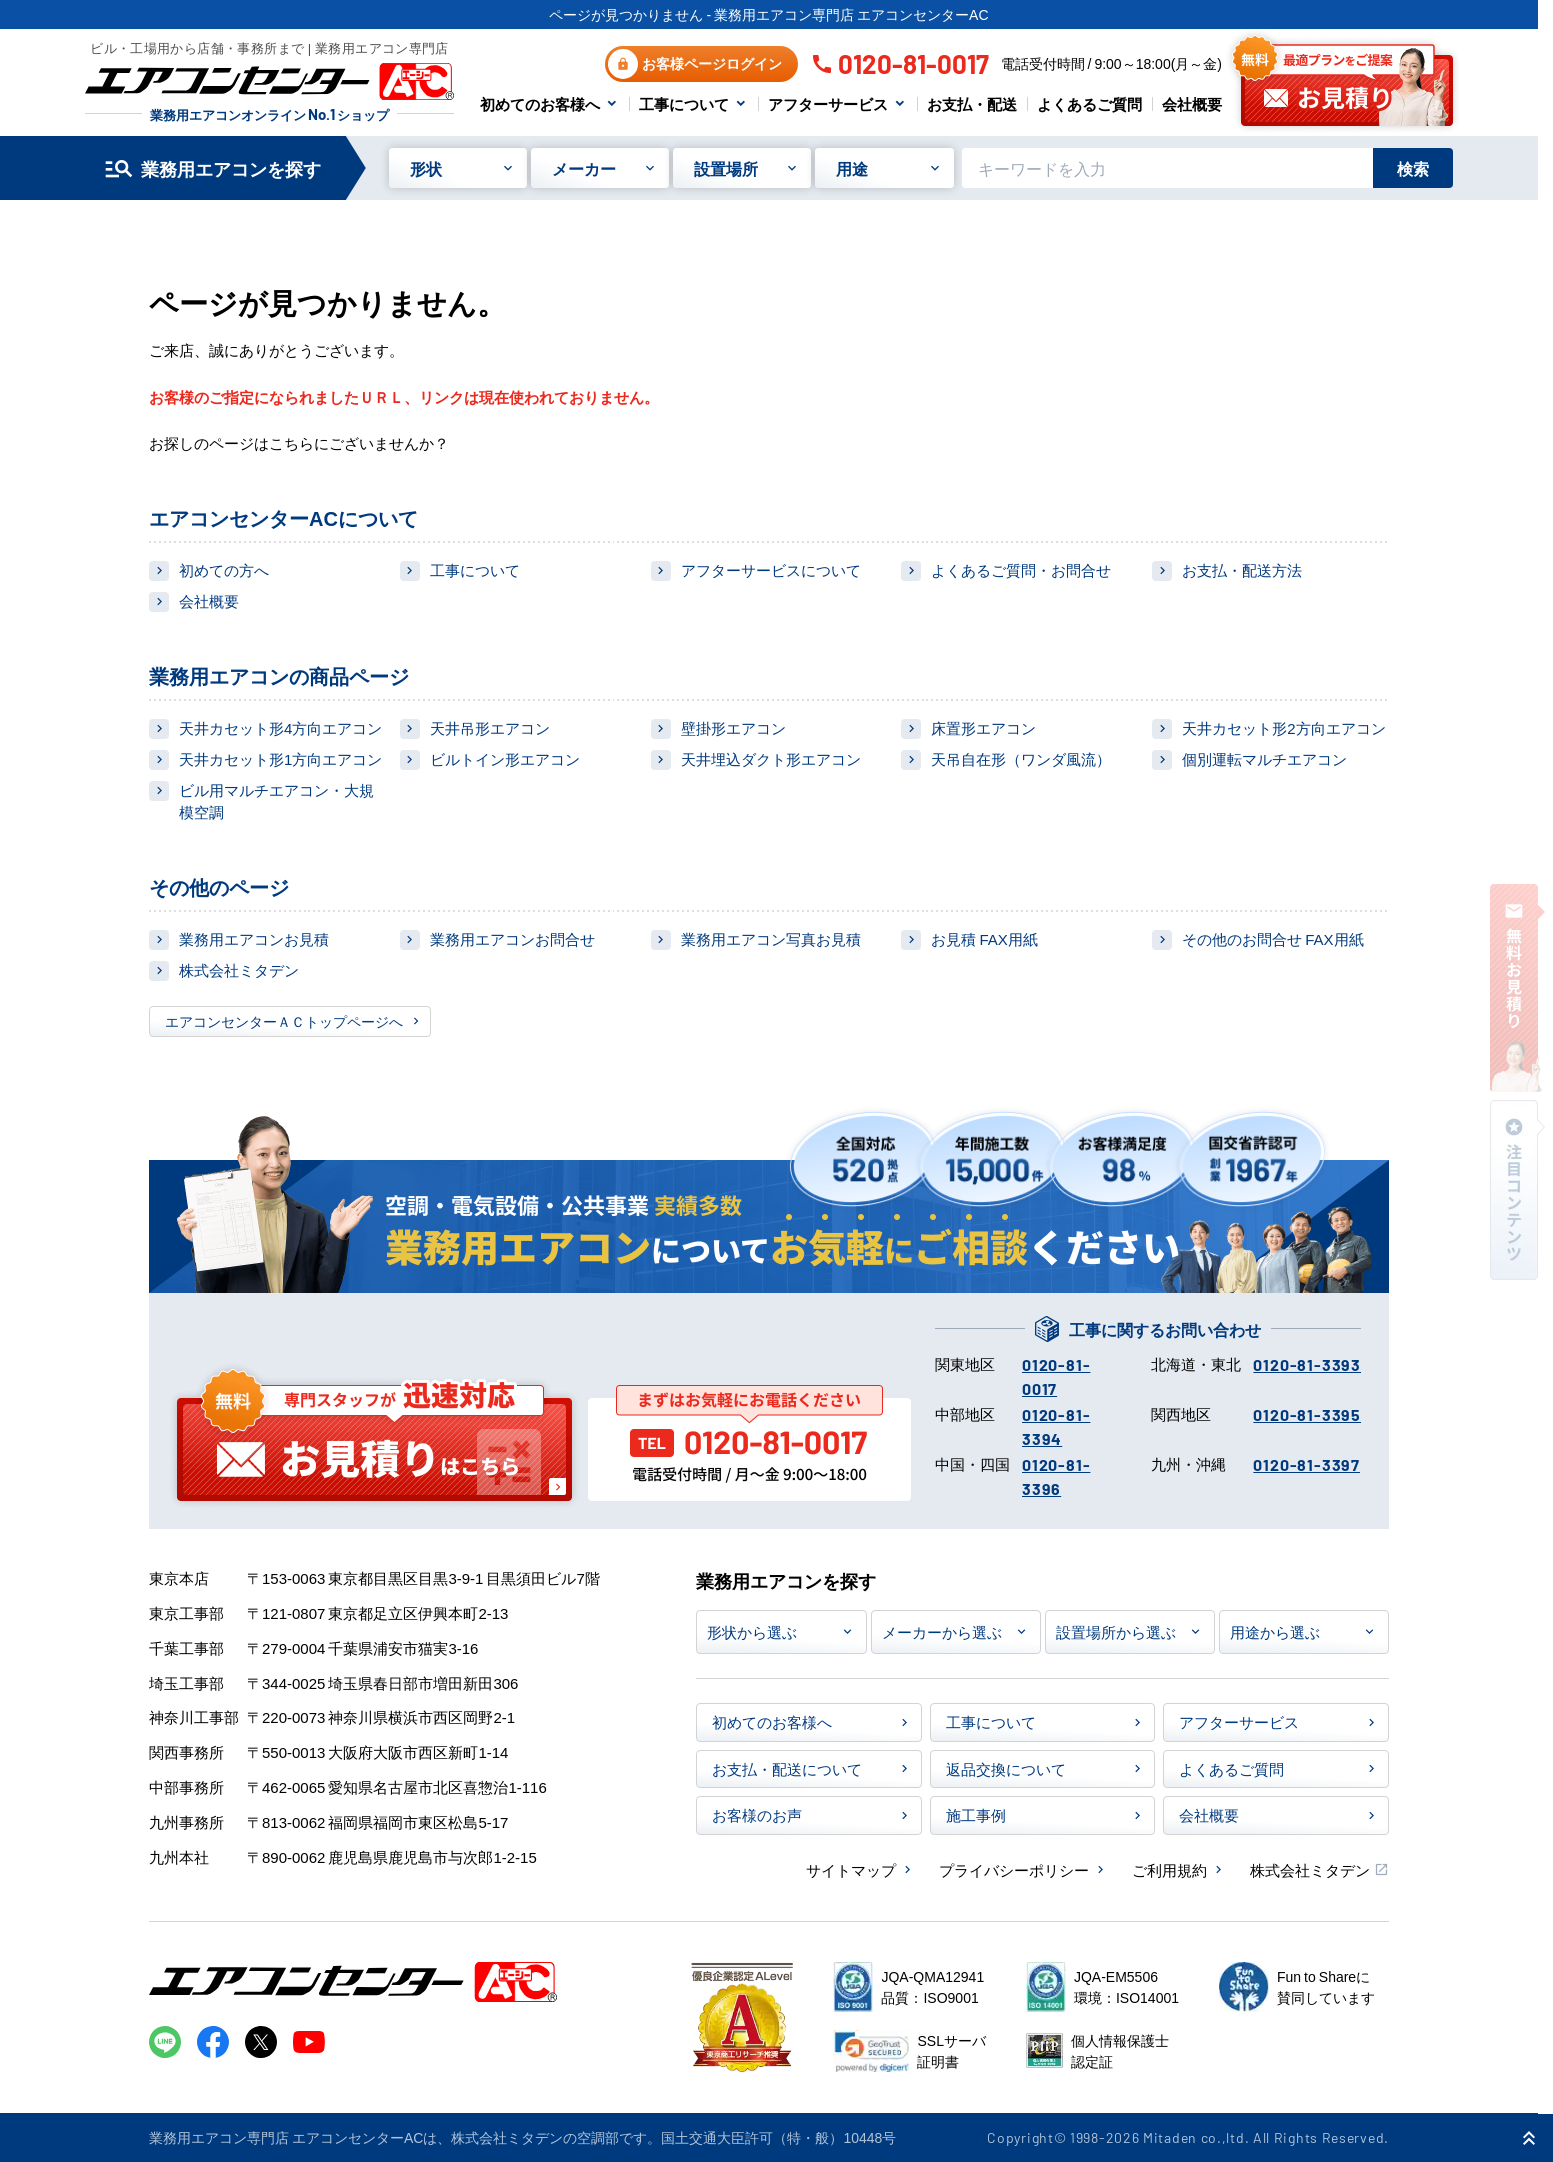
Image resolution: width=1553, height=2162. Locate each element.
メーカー (584, 168)
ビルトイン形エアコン (505, 758)
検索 (1413, 168)
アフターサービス (828, 103)
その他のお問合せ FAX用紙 (1272, 938)
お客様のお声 (757, 1814)
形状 (426, 168)
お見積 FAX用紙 (984, 938)
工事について (684, 103)
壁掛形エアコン (733, 727)
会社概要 (1192, 103)
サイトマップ (851, 1869)
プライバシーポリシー (1014, 1869)
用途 (852, 168)
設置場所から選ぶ (1116, 1631)
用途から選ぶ (1275, 1631)
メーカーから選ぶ (942, 1631)
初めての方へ (224, 569)
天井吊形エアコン (490, 727)
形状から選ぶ (752, 1631)
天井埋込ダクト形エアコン (771, 758)
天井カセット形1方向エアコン (280, 758)
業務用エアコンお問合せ (512, 938)
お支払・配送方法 (1242, 569)
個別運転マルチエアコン (1264, 758)
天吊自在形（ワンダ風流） (1021, 758)
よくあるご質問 (1089, 103)
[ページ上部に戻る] (1529, 2138)
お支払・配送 (972, 103)
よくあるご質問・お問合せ (1021, 569)
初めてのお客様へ (540, 103)
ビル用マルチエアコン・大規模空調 (276, 801)
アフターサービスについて (771, 569)
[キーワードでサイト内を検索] (1167, 168)
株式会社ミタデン (239, 969)
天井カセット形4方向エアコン (280, 727)
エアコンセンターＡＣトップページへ (284, 1021)
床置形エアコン (983, 727)
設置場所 (726, 168)
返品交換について (1006, 1768)
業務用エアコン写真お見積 (771, 938)
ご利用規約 (1169, 1869)
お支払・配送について (787, 1768)
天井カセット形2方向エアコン (1283, 727)
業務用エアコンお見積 (254, 938)
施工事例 (976, 1814)
